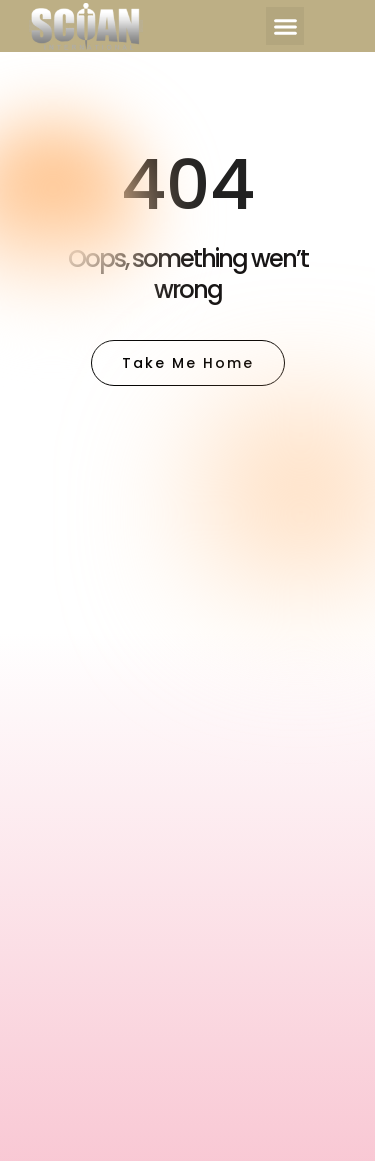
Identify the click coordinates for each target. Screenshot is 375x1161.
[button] (285, 26)
